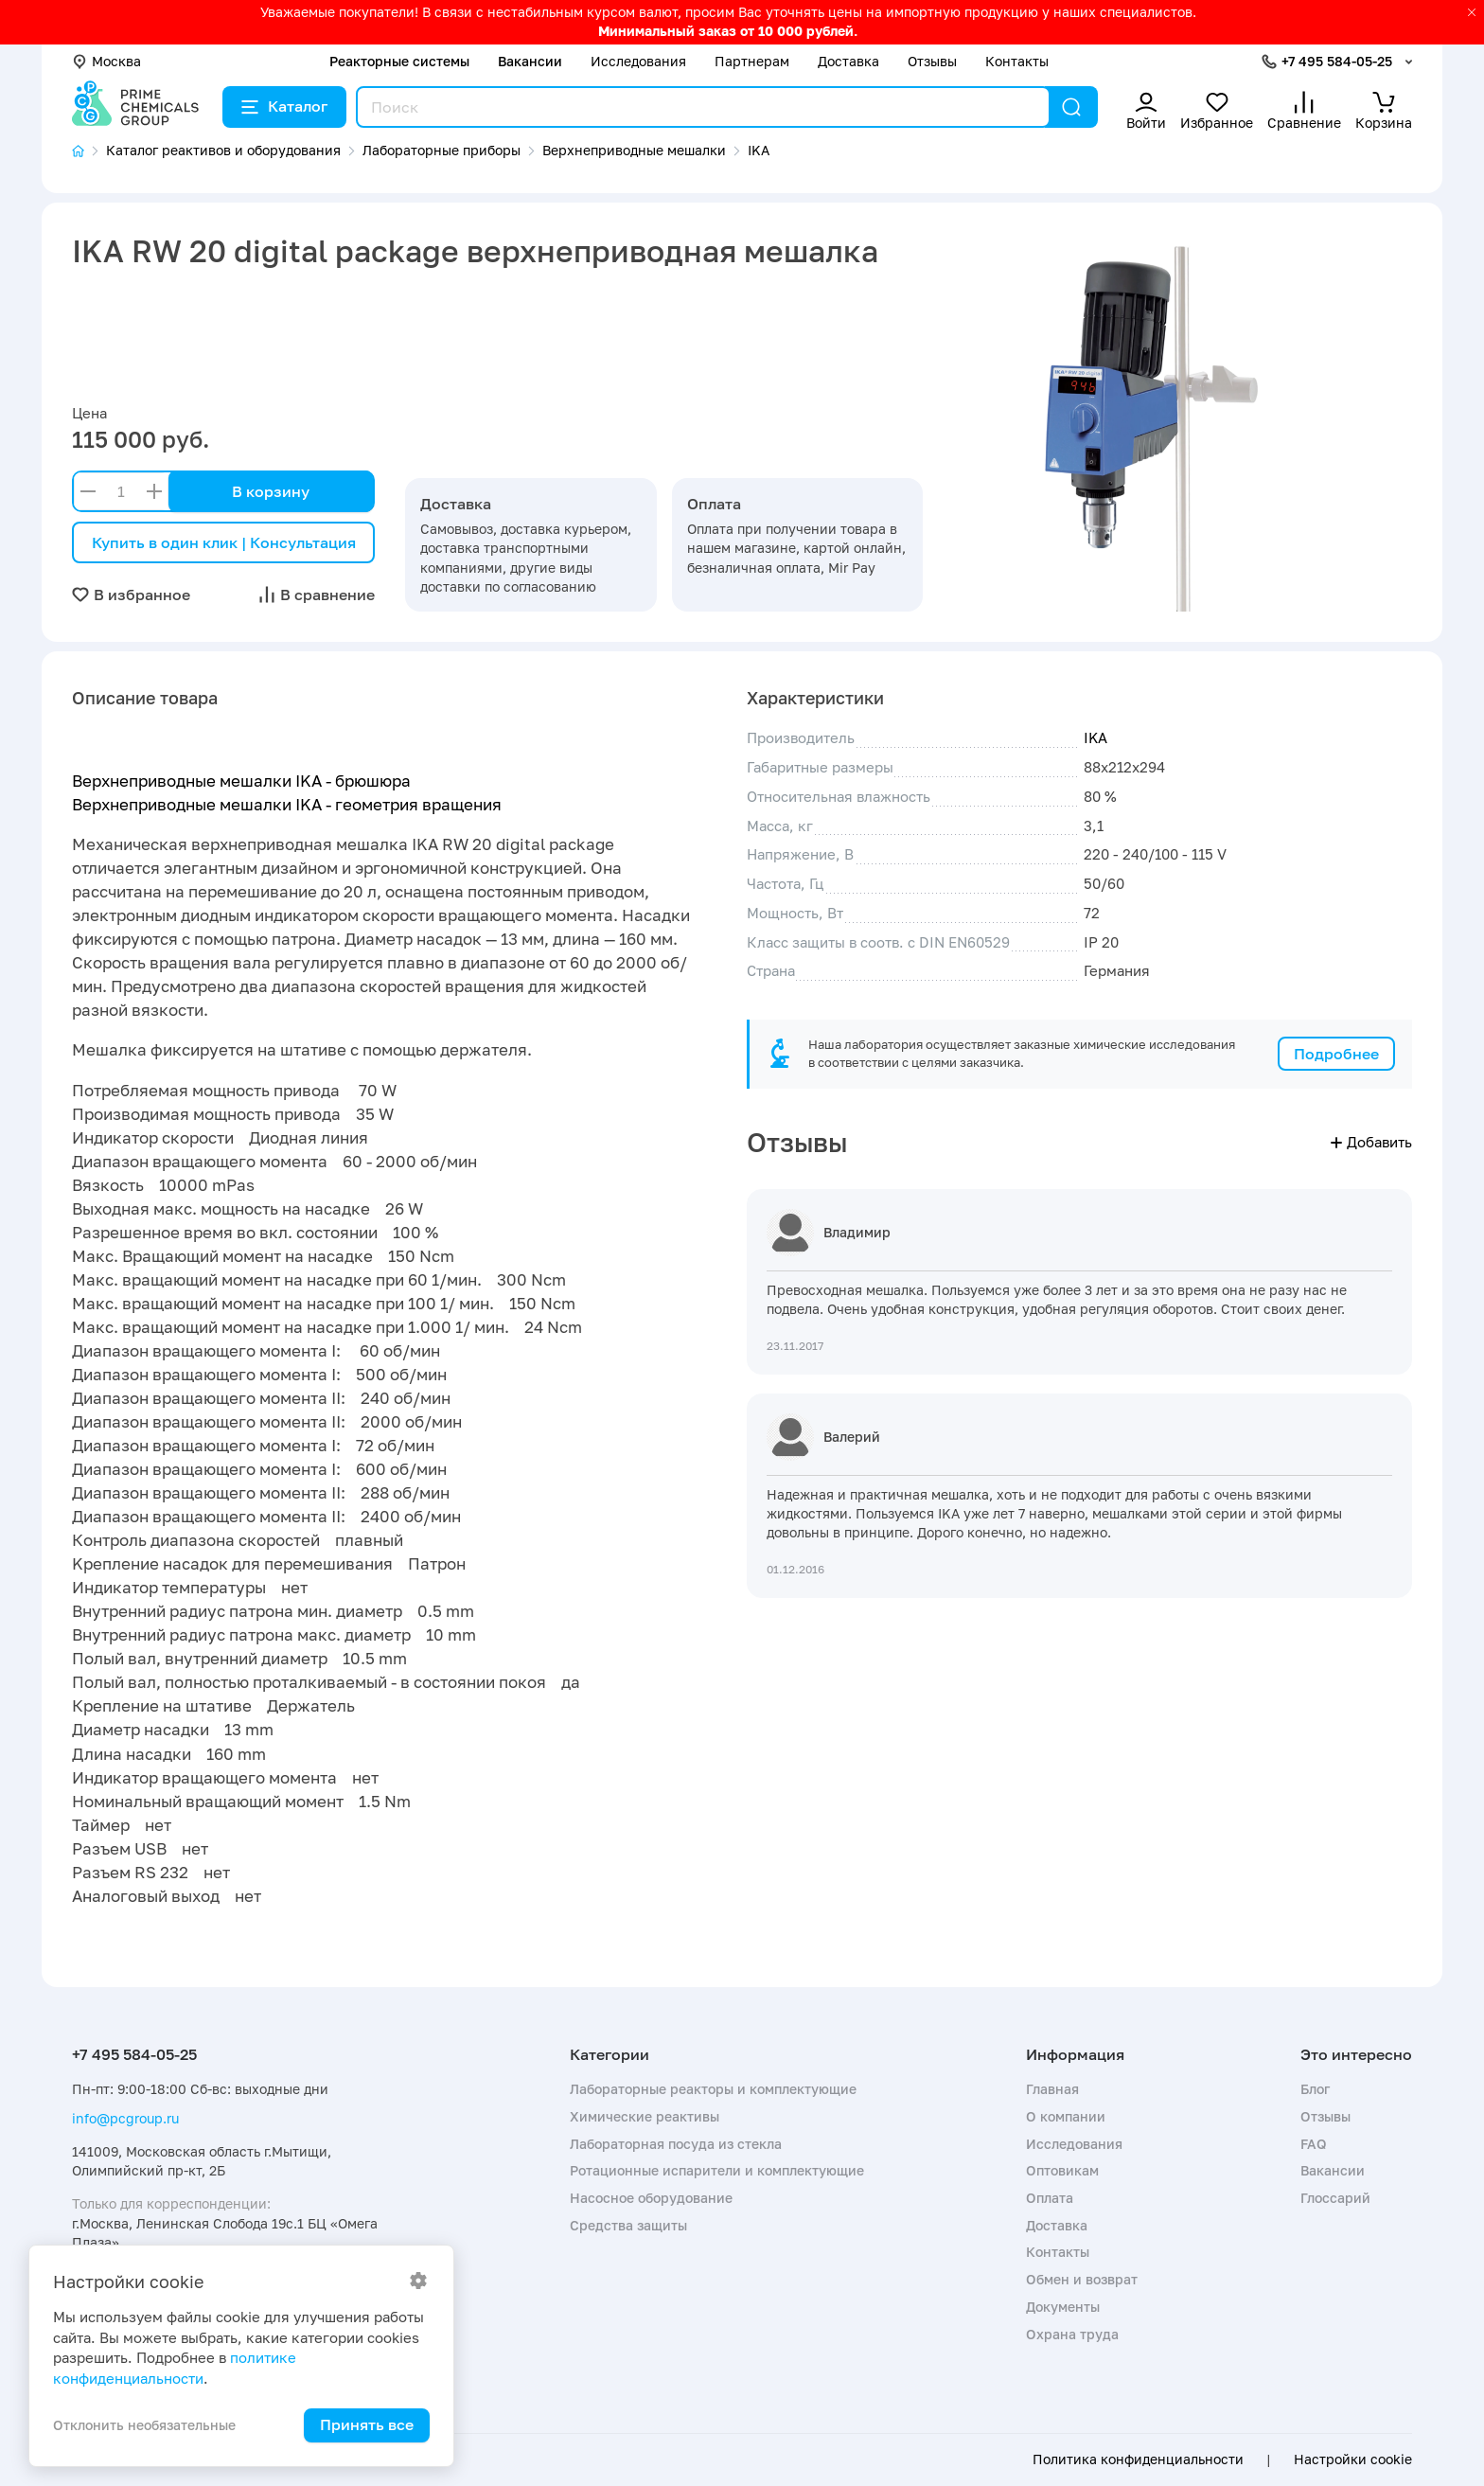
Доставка (848, 61)
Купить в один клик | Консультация (224, 542)
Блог (1315, 2089)
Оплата (1049, 2198)
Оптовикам (1062, 2170)
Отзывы (932, 61)
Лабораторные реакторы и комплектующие (713, 2089)
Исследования (638, 61)
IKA (1095, 737)
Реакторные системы (399, 61)
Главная (1052, 2089)
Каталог (284, 106)
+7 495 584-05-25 (1336, 61)
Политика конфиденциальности (1138, 2459)
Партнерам (752, 61)
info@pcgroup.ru (125, 2118)
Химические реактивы (644, 2116)
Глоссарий (1335, 2198)
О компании (1065, 2116)
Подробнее (1336, 1053)
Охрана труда (1072, 2334)
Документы (1063, 2307)
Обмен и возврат (1082, 2279)
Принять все (367, 2424)
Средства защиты (628, 2225)
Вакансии (530, 61)
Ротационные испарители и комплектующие (717, 2170)
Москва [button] (106, 61)
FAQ (1313, 2144)
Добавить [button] (1371, 1141)
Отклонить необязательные (144, 2425)
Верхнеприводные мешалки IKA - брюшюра (241, 780)
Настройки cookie (1353, 2459)
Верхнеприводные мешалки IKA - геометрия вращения (287, 804)
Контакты (1017, 61)
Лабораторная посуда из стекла (676, 2144)
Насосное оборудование (651, 2198)
